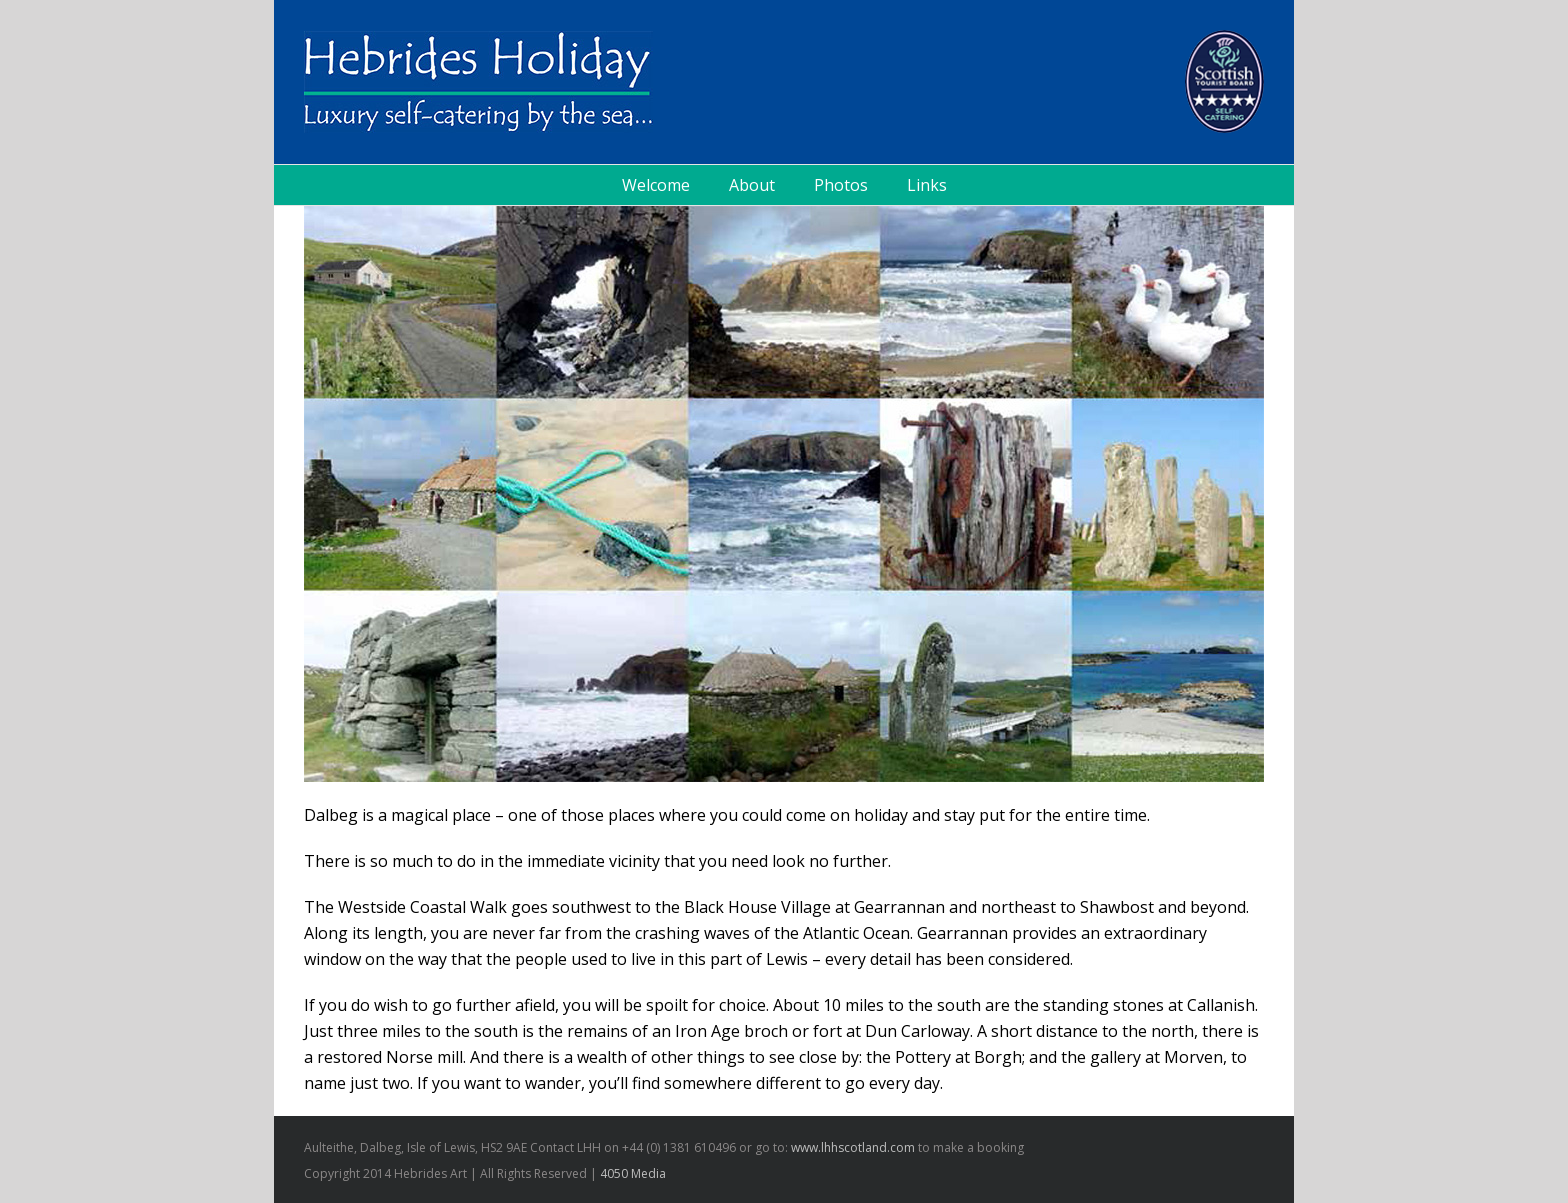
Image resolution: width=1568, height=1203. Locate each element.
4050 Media (633, 1173)
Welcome (656, 185)
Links (927, 185)
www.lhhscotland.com (853, 1147)
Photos (841, 185)
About (752, 185)
